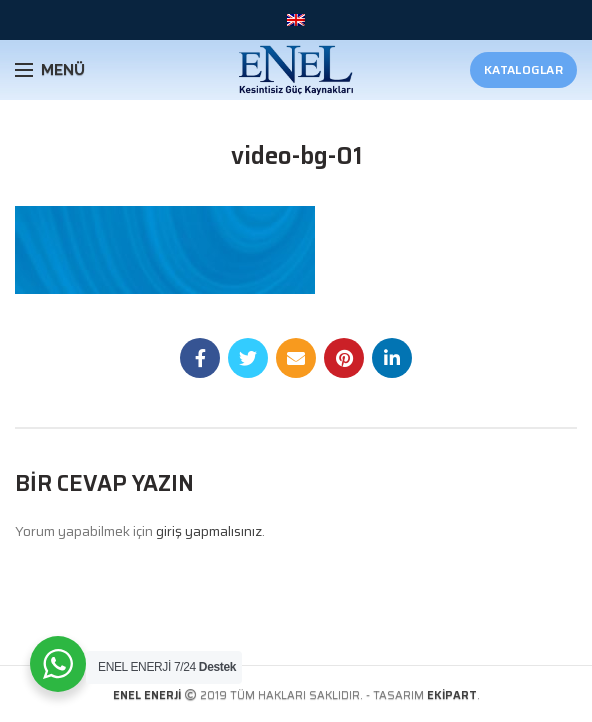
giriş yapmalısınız (209, 531)
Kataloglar (523, 69)
